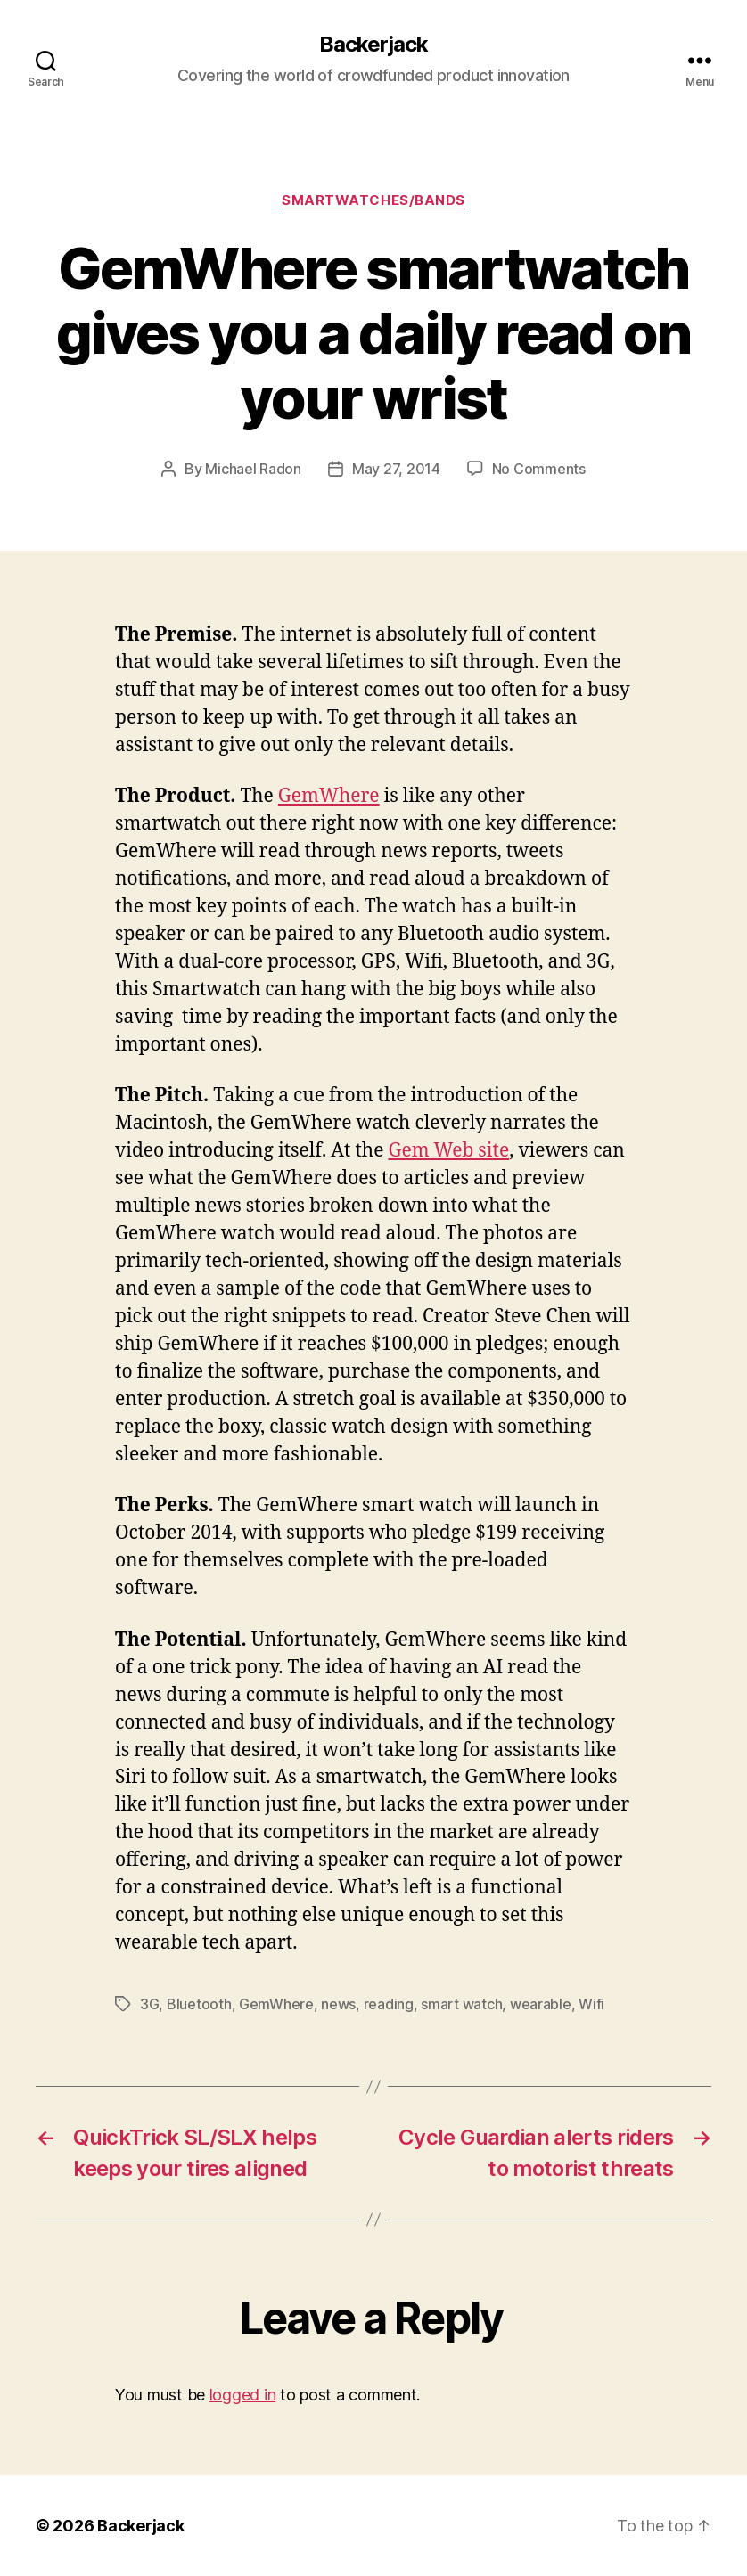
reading (389, 2004)
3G (149, 2004)
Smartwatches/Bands (373, 200)
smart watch (461, 2004)
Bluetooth (199, 2004)
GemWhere (329, 796)
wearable (540, 2004)
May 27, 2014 (396, 469)
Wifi (591, 2004)
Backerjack (373, 44)
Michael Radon (253, 469)
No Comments (539, 469)
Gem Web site (448, 1151)
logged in (242, 2394)
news (338, 2004)
